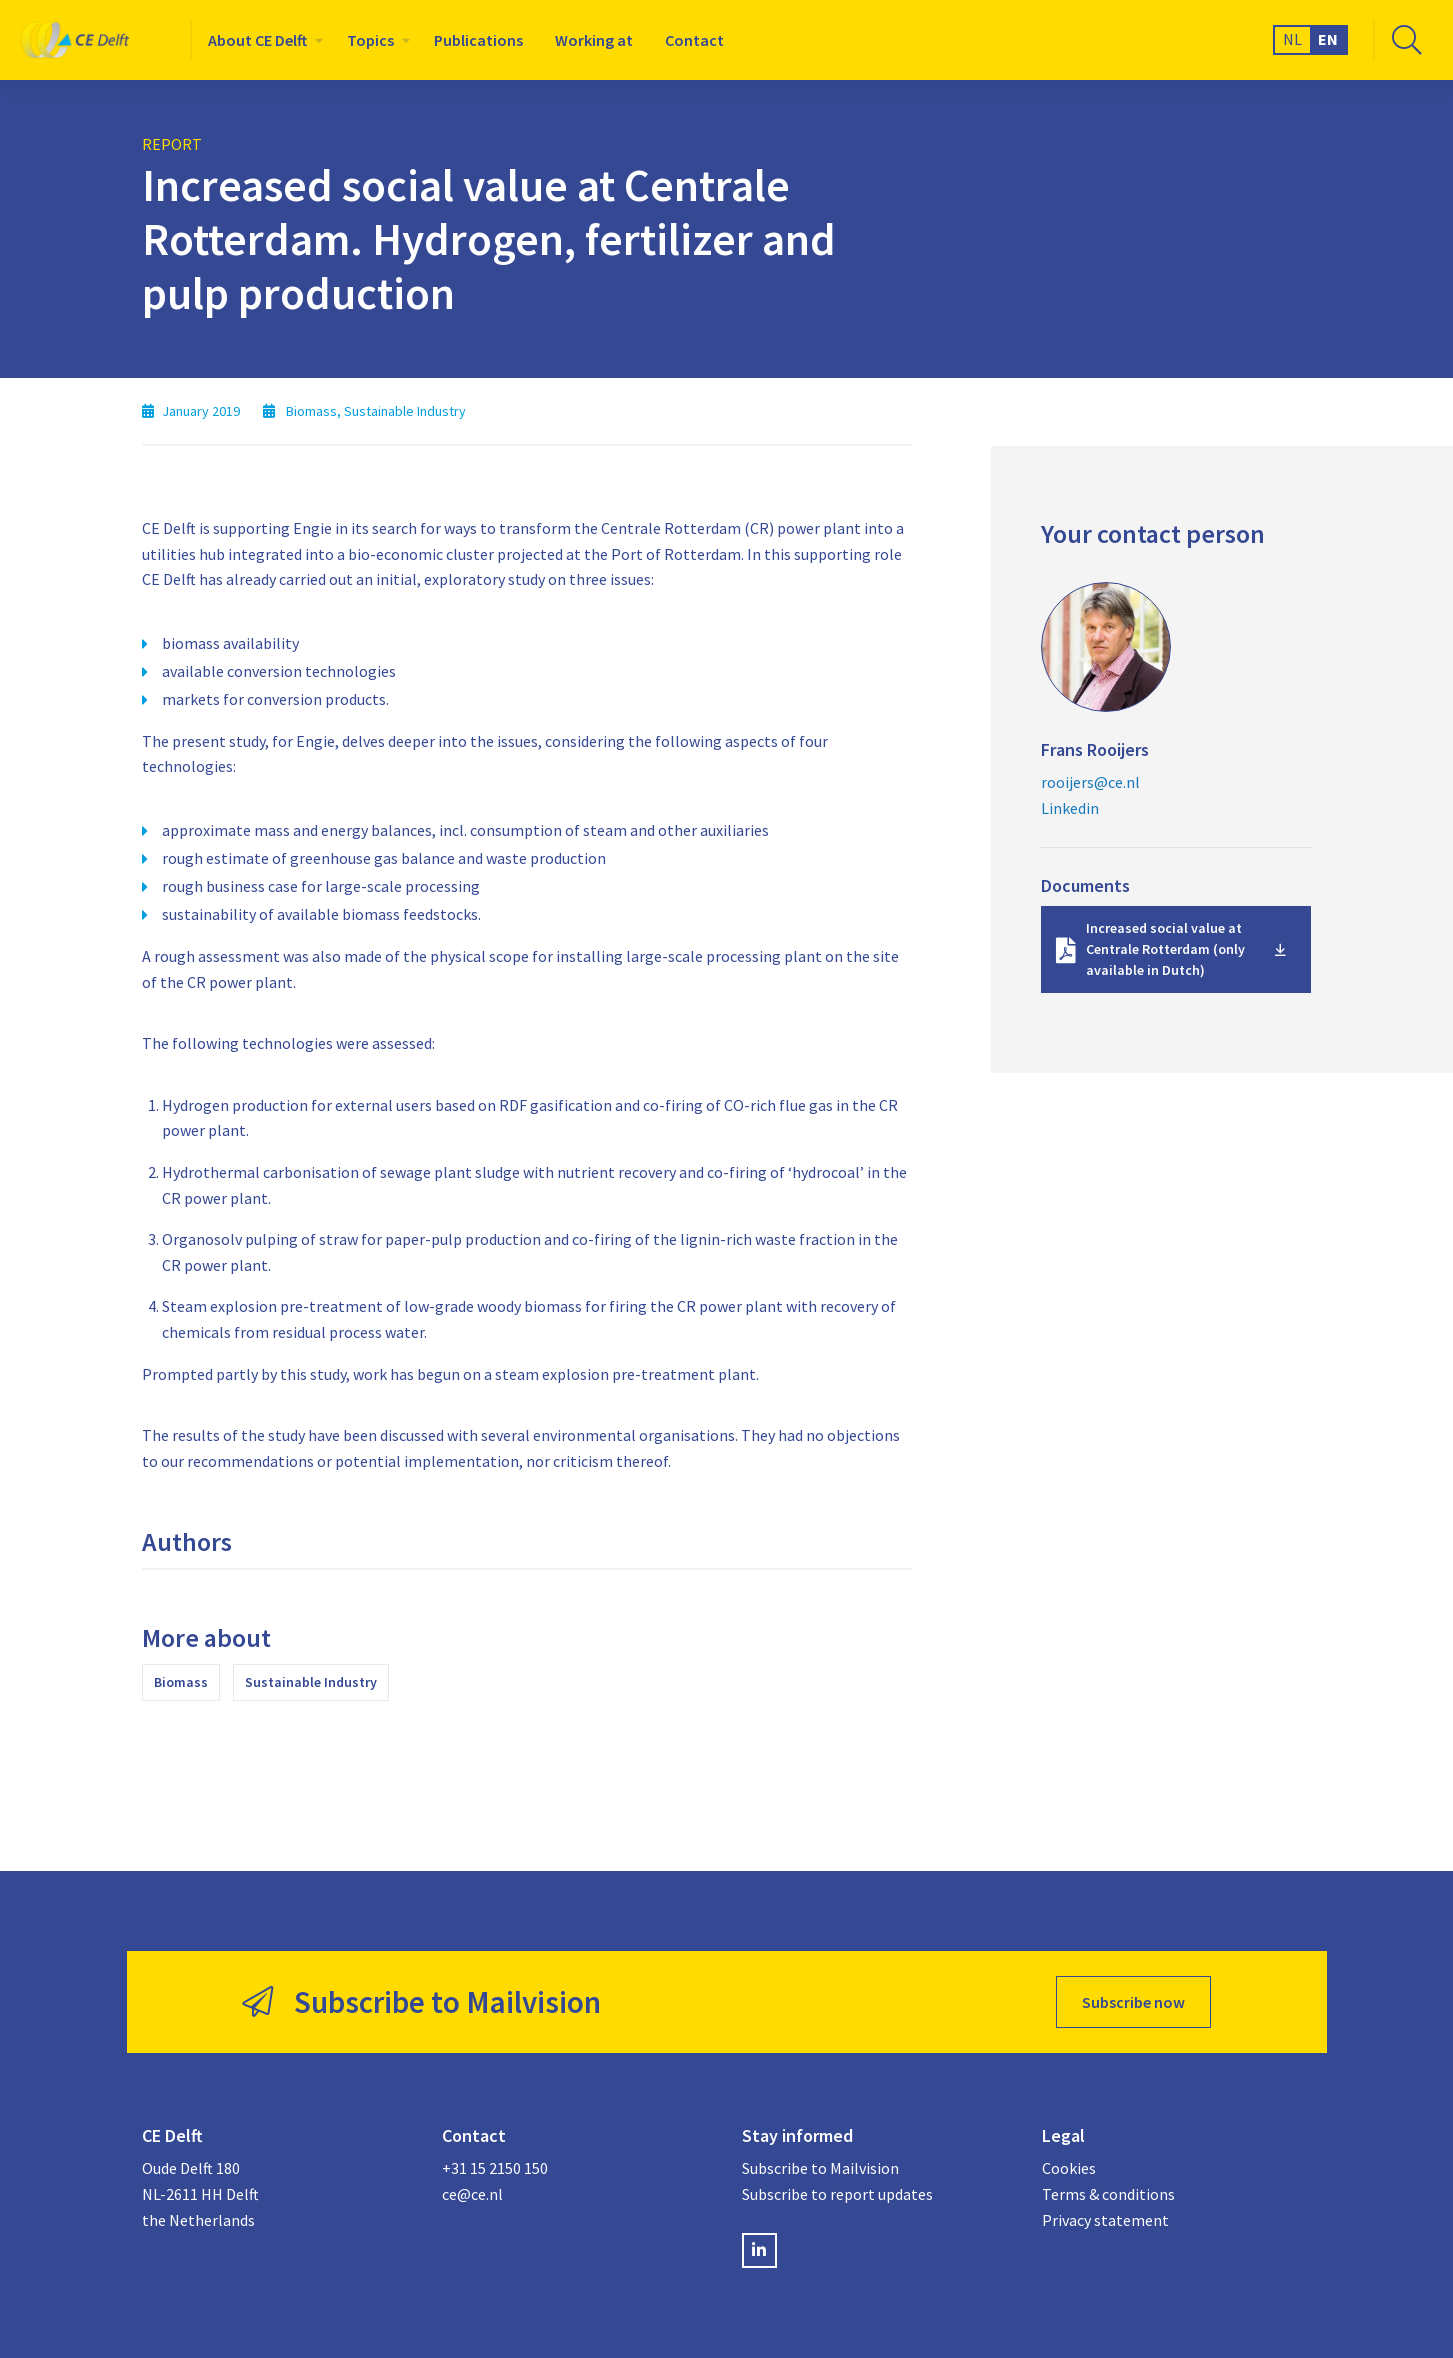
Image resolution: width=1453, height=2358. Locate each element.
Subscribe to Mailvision (820, 2168)
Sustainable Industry (311, 1682)
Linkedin (1070, 808)
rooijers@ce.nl (1090, 782)
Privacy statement (1105, 2220)
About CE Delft (257, 40)
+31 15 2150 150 (495, 2168)
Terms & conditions (1108, 2194)
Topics (370, 40)
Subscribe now (1133, 2002)
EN (1328, 39)
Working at (594, 40)
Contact (694, 40)
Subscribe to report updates (837, 2194)
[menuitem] (261, 40)
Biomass (181, 1682)
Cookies (1069, 2168)
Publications (478, 40)
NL (1292, 39)
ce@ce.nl (472, 2194)
